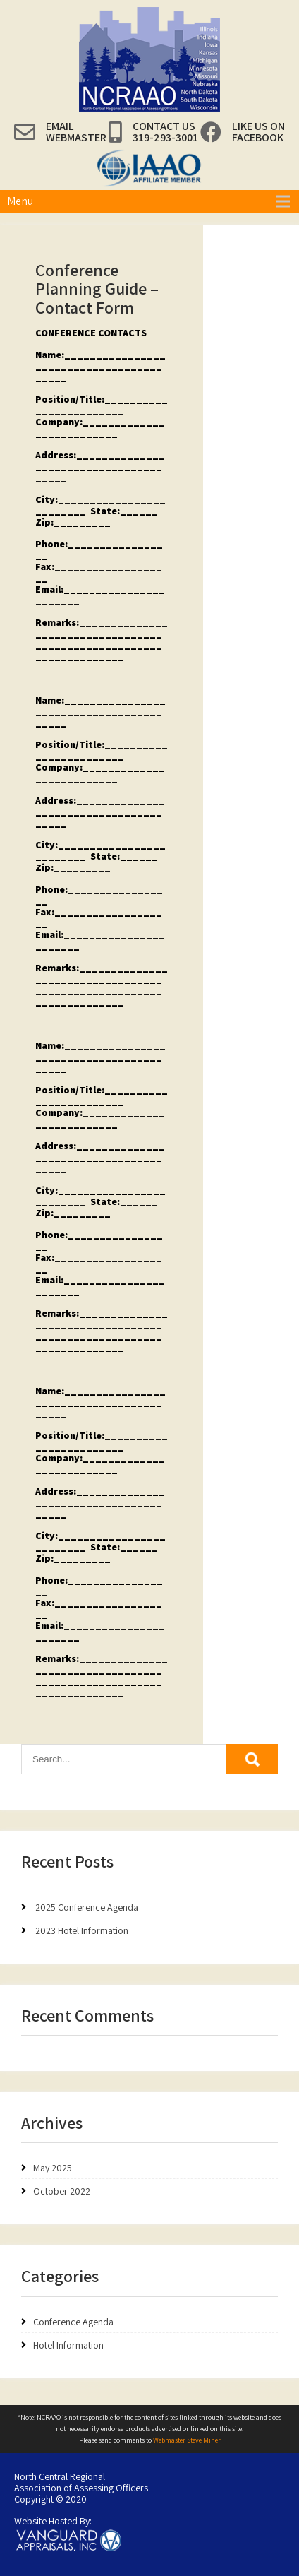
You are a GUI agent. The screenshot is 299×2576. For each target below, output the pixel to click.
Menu (20, 201)
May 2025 (52, 2167)
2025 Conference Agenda (86, 1907)
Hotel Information (68, 2345)
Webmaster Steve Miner (187, 2440)
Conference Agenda (73, 2321)
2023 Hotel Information (81, 1930)
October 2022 (61, 2191)
